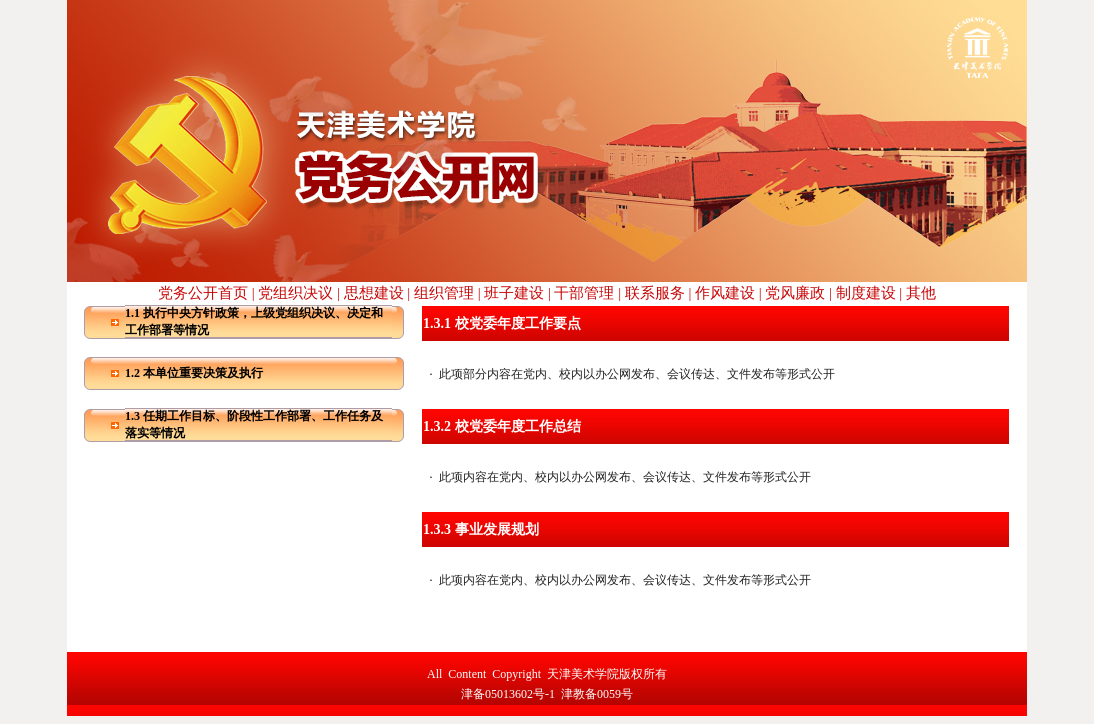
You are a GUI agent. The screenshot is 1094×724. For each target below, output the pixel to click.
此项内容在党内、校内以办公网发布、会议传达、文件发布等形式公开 (625, 477)
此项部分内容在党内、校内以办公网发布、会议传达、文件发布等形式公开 (637, 374)
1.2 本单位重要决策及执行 (194, 373)
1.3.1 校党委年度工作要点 (502, 323)
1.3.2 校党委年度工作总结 (502, 426)
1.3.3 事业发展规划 (481, 529)
